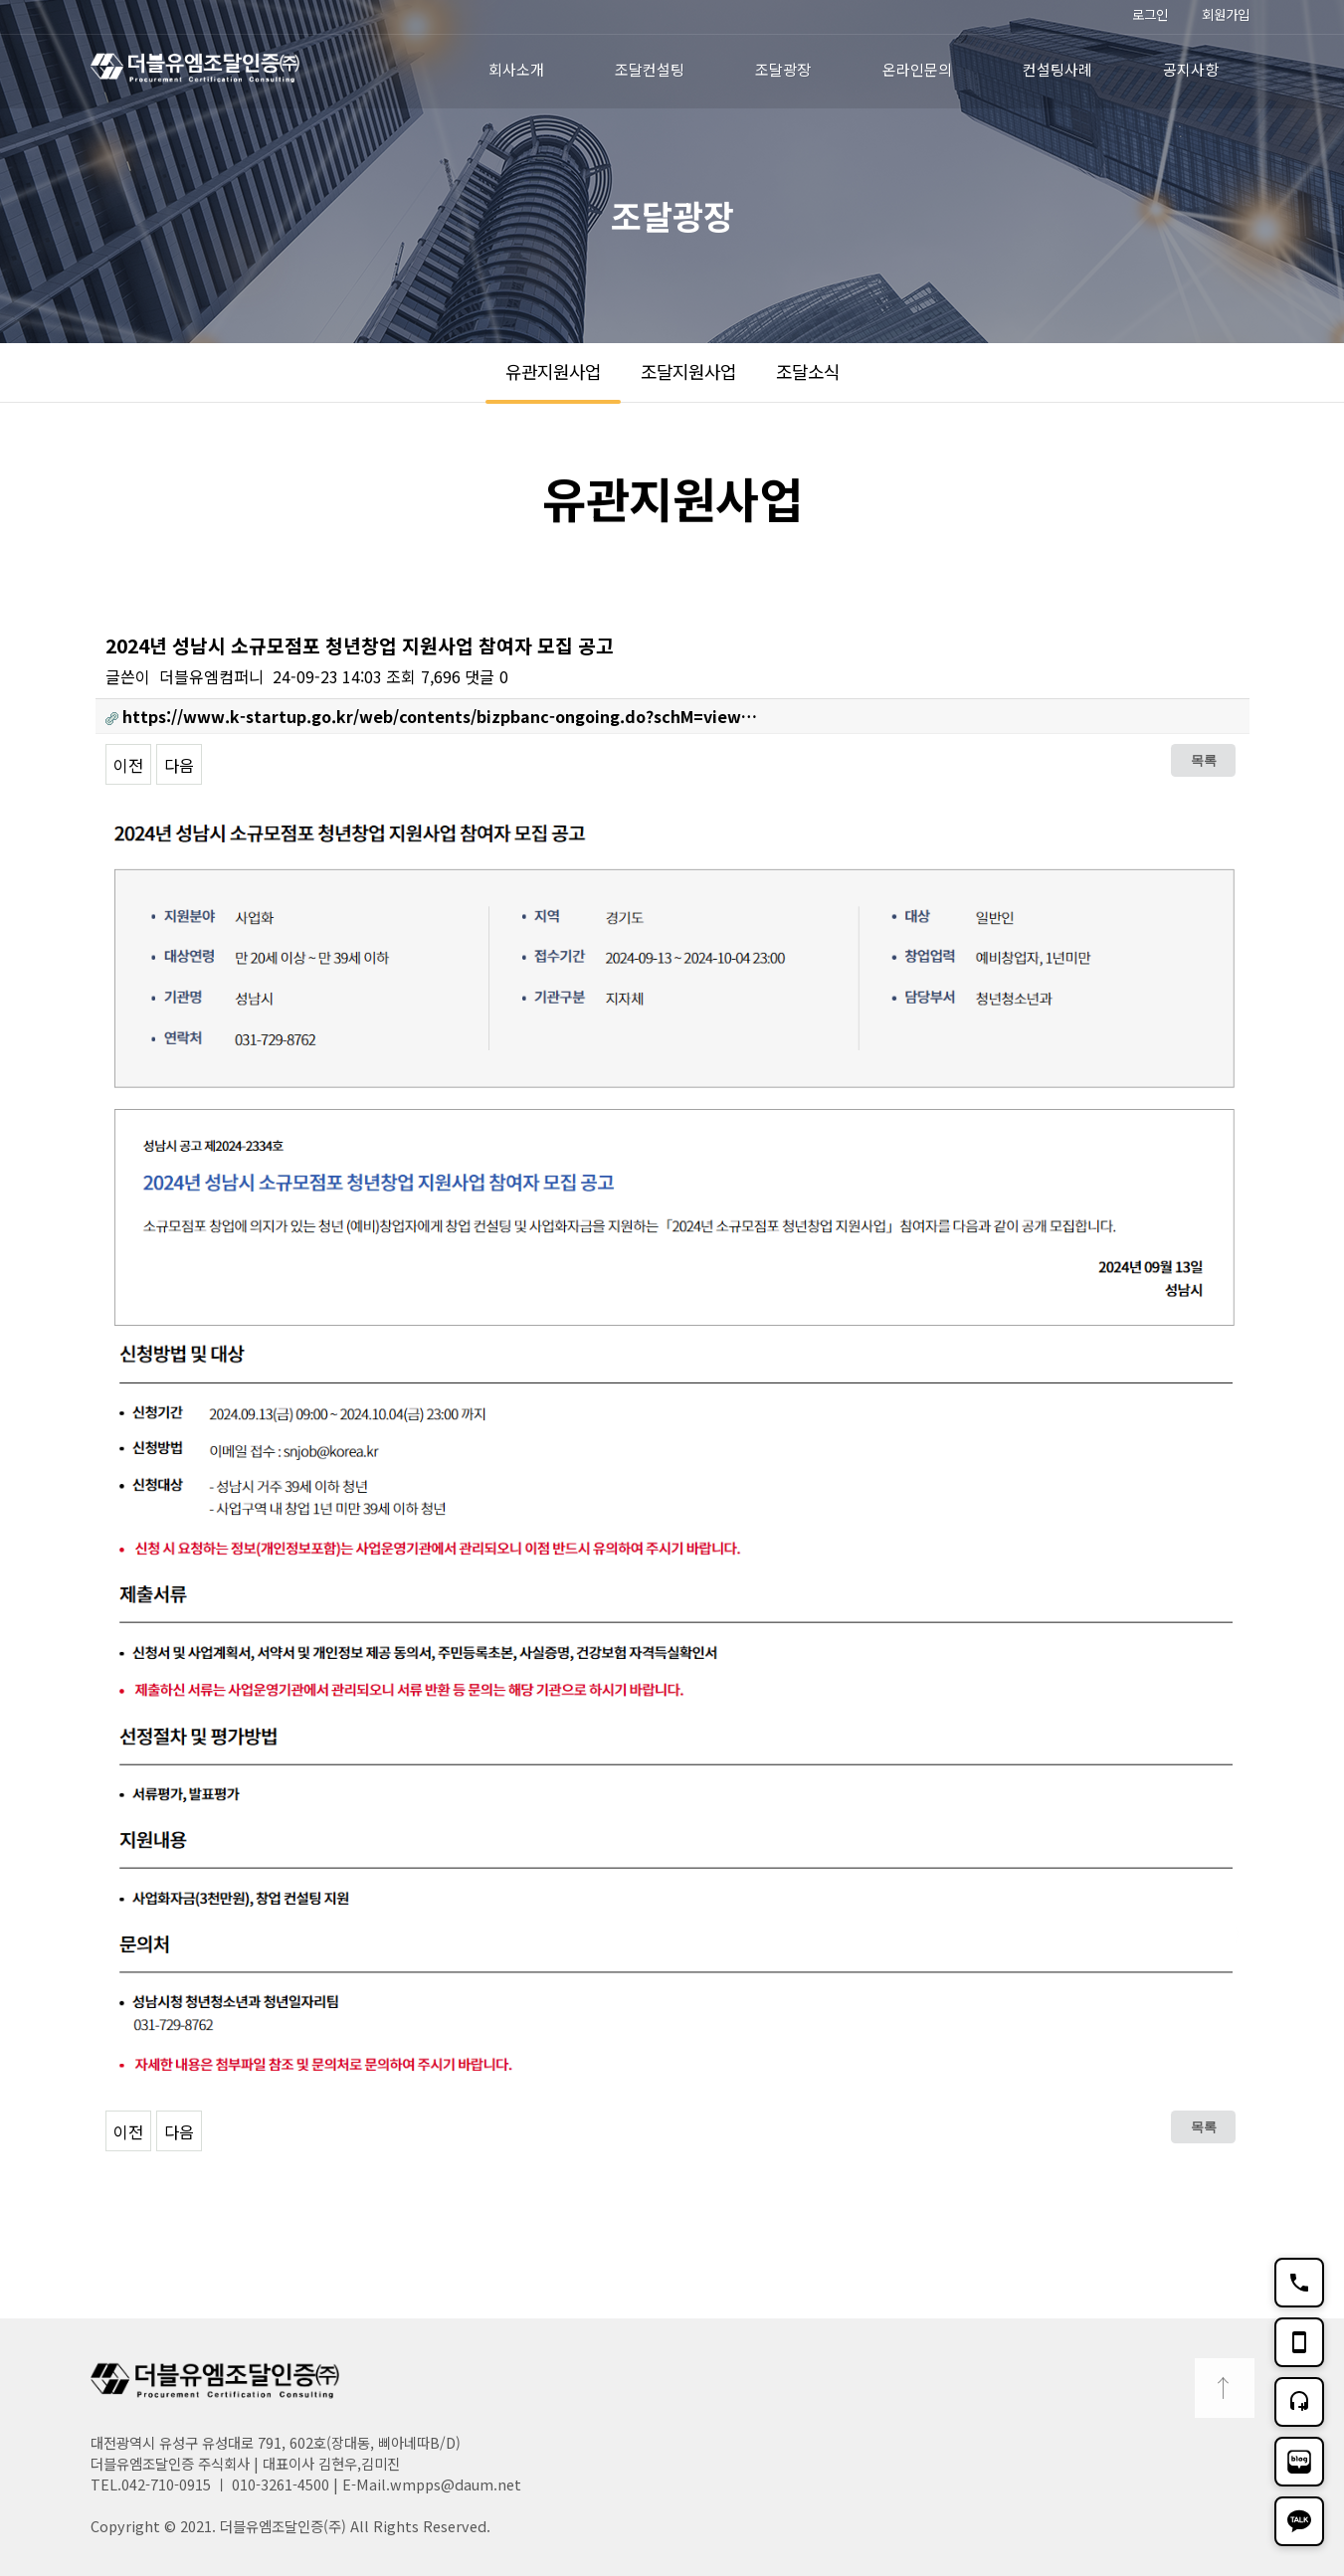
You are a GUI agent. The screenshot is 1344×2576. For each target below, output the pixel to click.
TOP (1224, 2388)
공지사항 (1191, 69)
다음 (179, 765)
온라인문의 (917, 69)
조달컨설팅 (649, 69)
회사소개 (516, 69)
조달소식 (808, 371)
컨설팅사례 (1057, 69)
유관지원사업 (553, 371)
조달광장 (783, 69)
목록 (1204, 760)
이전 (128, 765)
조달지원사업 (688, 371)
